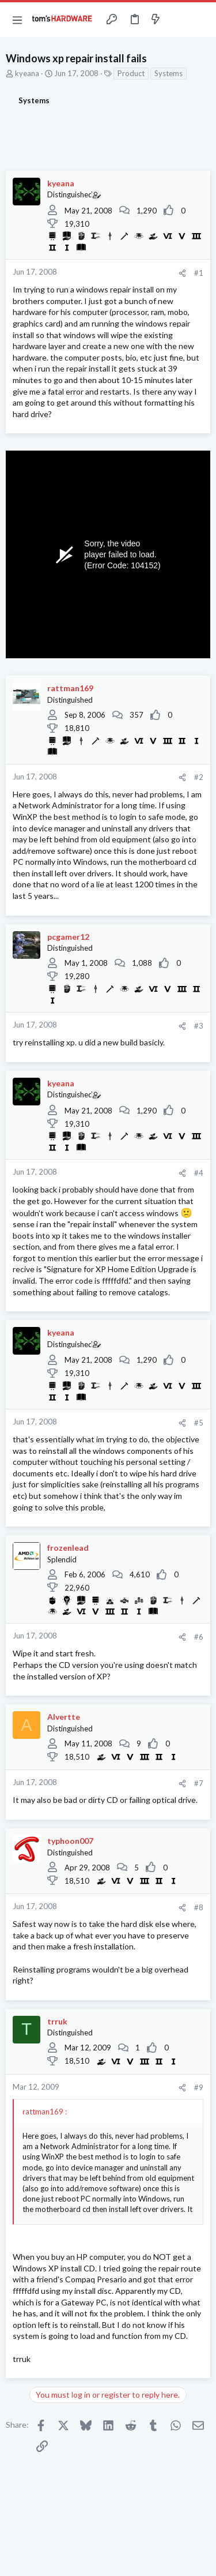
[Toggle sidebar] (178, 19)
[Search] (200, 20)
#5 (198, 1422)
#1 (198, 273)
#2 (198, 777)
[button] (17, 19)
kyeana (27, 73)
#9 (198, 2087)
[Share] (182, 273)
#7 (198, 1783)
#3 (198, 1025)
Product (131, 73)
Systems (168, 73)
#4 (198, 1173)
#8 (198, 1907)
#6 (198, 1636)
